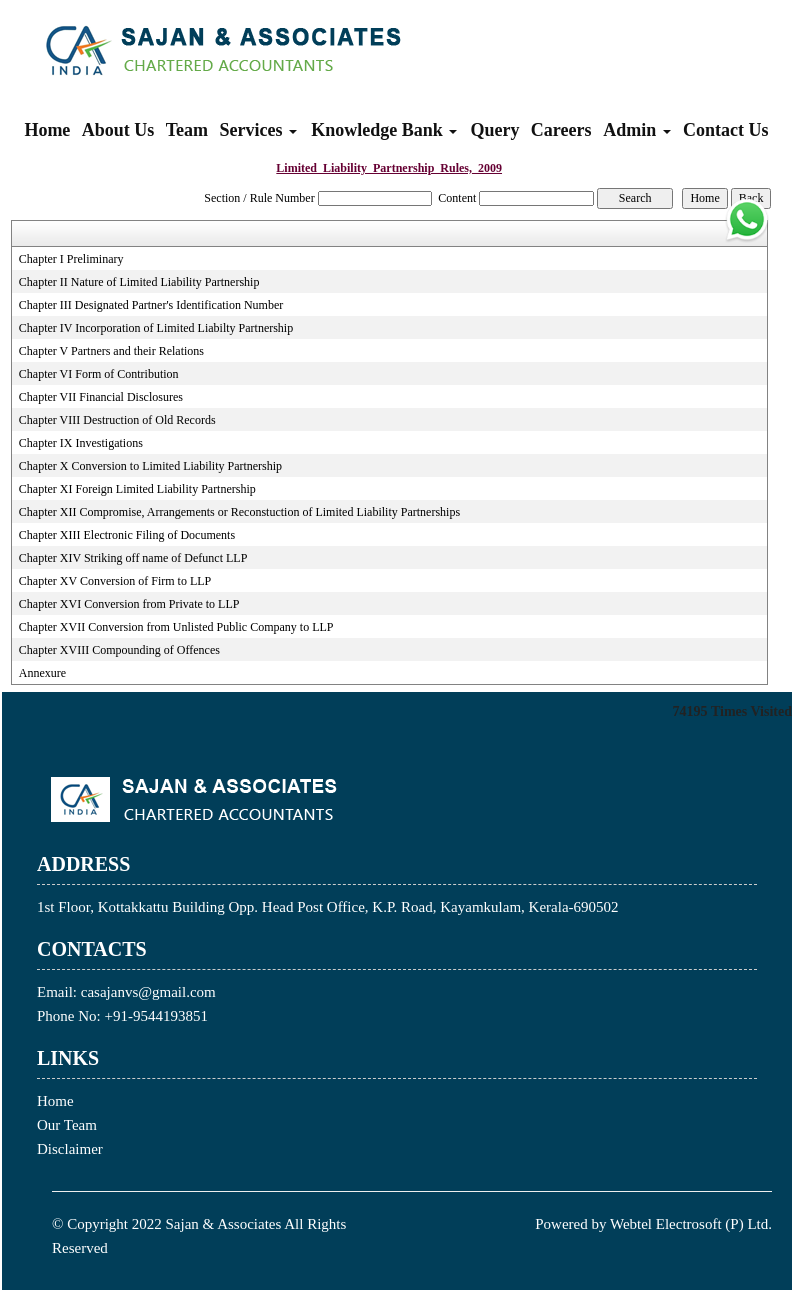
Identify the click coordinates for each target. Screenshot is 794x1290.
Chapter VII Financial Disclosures (101, 397)
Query (495, 130)
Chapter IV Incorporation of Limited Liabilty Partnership (156, 328)
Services (258, 130)
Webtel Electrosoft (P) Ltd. (691, 1224)
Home (47, 130)
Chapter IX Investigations (81, 443)
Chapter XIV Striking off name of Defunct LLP (133, 558)
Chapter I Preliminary (71, 259)
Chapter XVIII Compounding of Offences (119, 650)
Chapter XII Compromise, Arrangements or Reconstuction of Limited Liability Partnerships (239, 512)
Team (187, 130)
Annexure (42, 673)
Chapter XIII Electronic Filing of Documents (127, 535)
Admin (637, 130)
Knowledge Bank (384, 130)
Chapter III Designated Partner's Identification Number (151, 305)
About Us (118, 130)
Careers (561, 130)
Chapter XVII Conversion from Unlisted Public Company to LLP (176, 627)
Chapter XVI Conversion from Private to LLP (129, 604)
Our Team (67, 1125)
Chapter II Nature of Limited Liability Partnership (139, 282)
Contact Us (726, 130)
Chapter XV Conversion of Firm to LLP (115, 581)
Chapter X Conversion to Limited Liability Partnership (150, 466)
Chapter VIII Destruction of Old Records (117, 420)
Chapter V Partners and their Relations (111, 351)
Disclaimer (70, 1149)
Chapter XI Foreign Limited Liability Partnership (137, 489)
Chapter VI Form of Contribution (99, 374)
